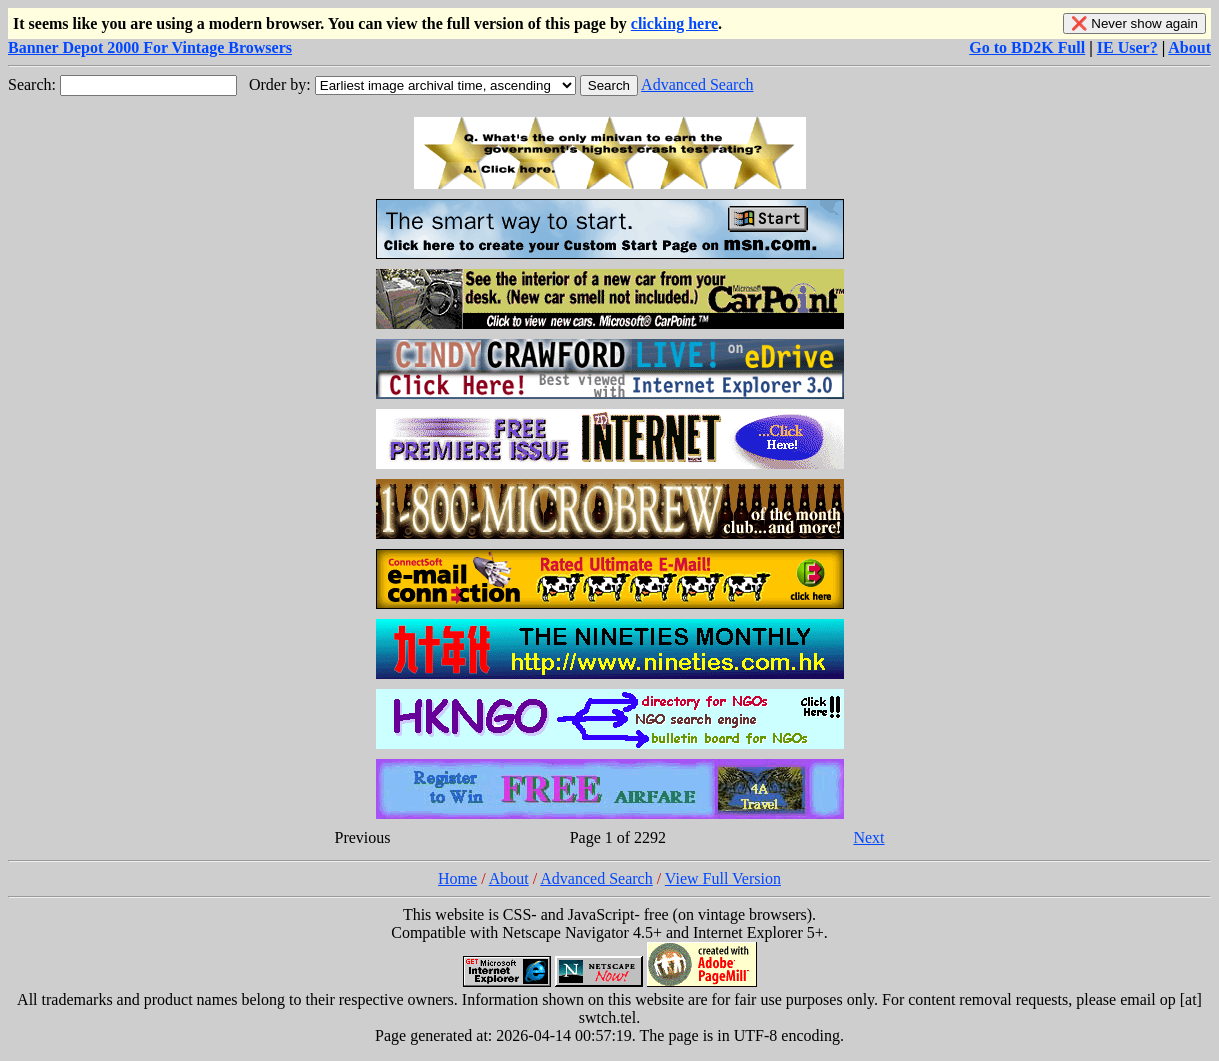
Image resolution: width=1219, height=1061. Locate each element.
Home (457, 878)
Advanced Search (697, 84)
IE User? (1127, 47)
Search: (32, 84)
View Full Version (723, 878)
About (1189, 47)
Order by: (280, 84)
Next (868, 837)
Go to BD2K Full (1027, 47)
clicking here (674, 23)
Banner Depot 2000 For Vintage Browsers (150, 47)
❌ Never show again (1134, 23)
